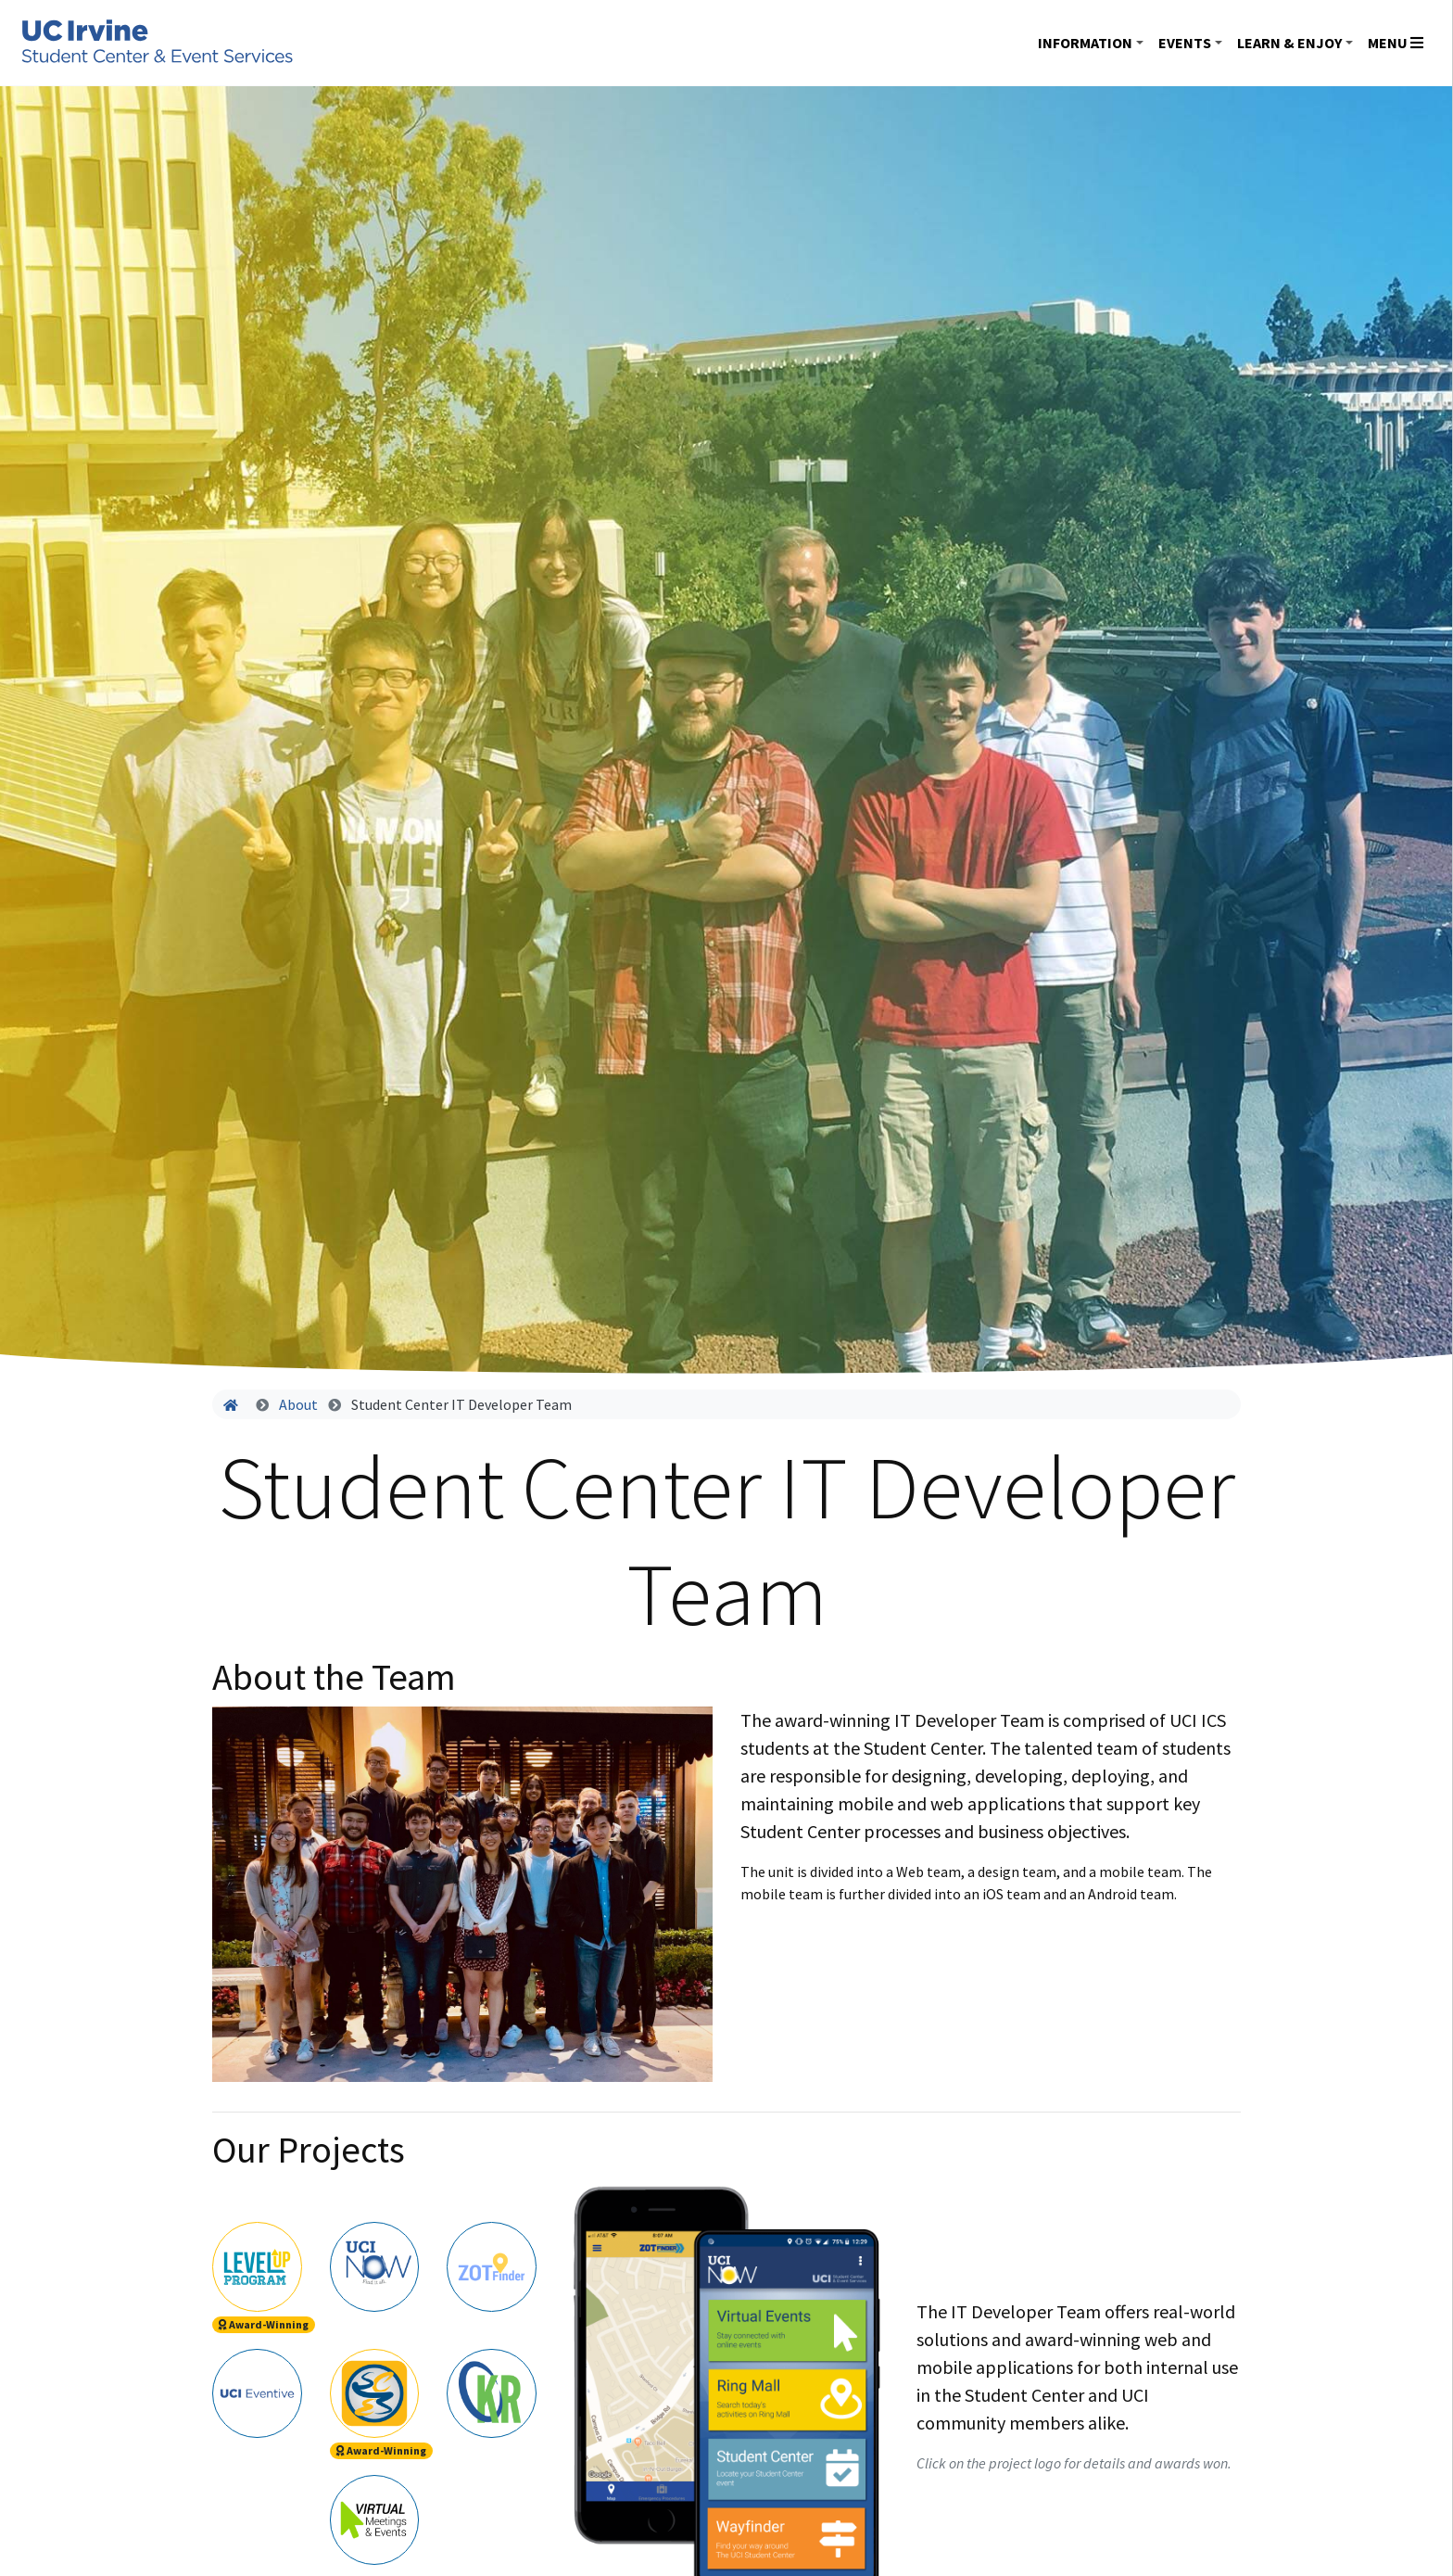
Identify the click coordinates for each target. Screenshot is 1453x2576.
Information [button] (1085, 42)
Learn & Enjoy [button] (1289, 42)
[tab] (257, 2264)
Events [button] (1184, 42)
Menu (1395, 42)
